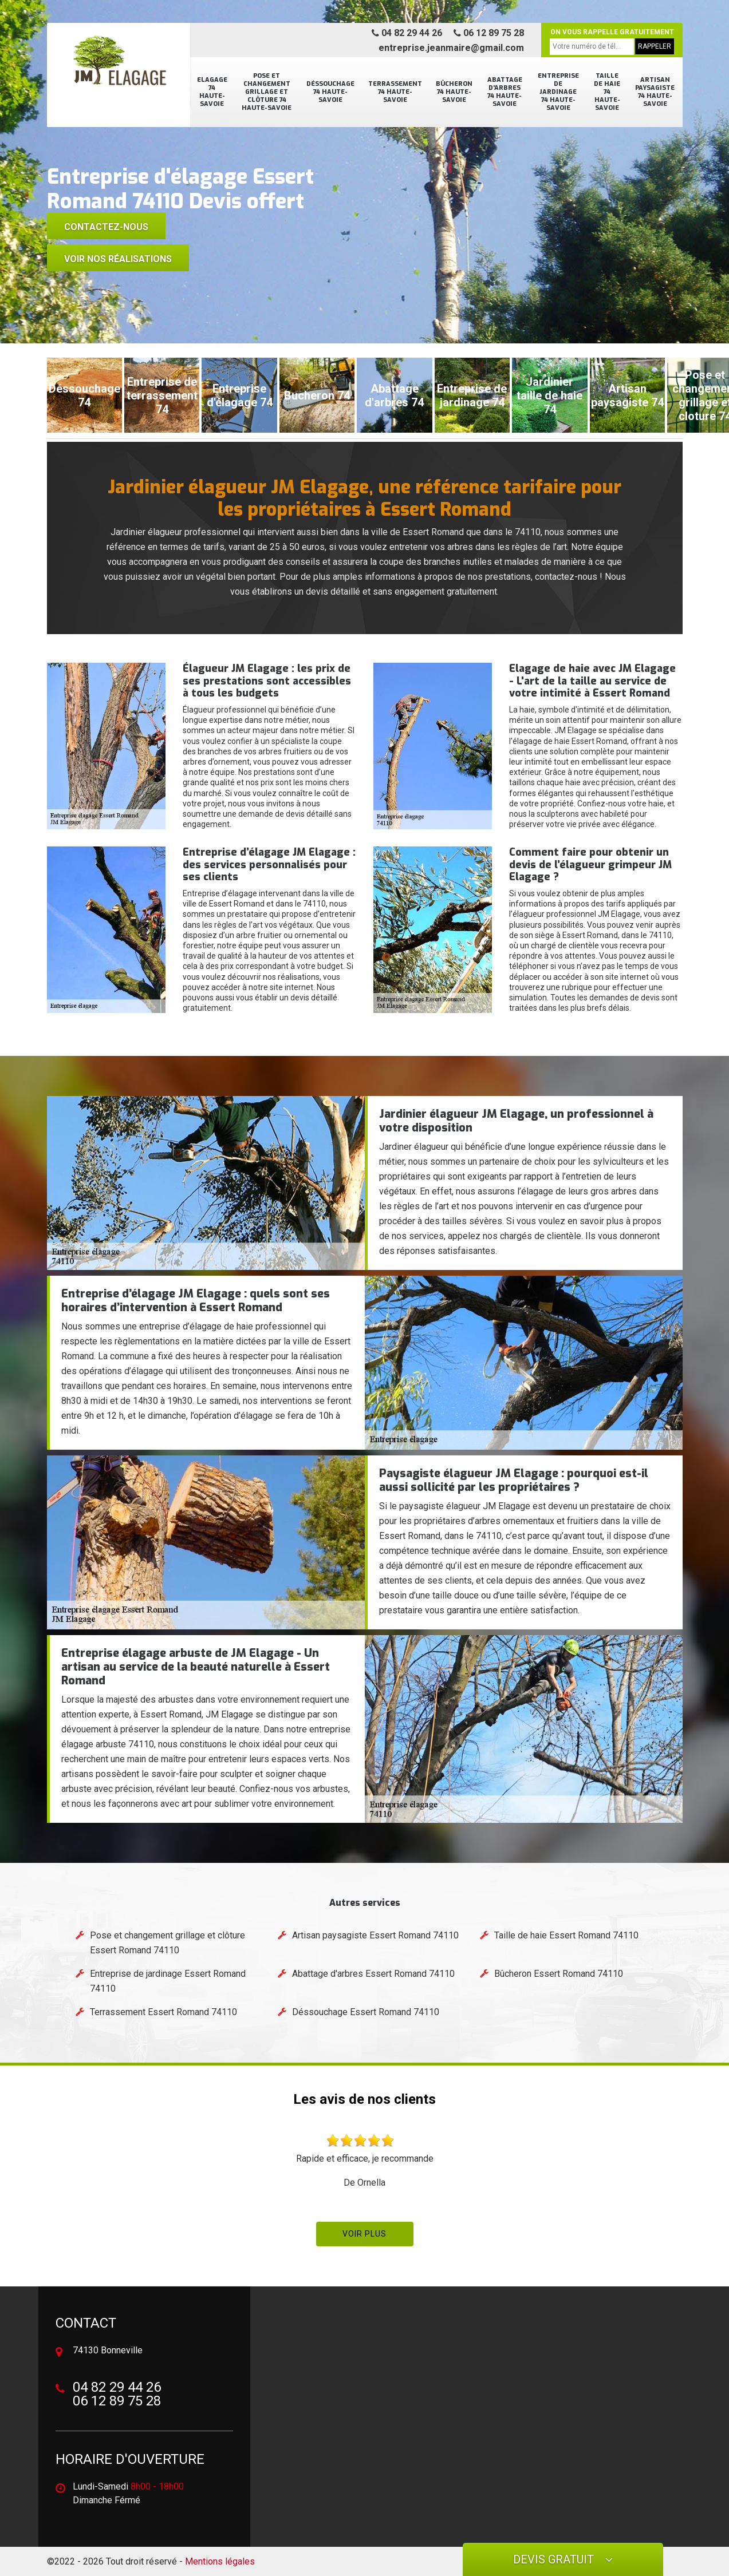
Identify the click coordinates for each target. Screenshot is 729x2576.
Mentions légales (220, 2561)
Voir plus (364, 2233)
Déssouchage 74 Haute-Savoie (330, 92)
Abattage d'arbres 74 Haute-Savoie (504, 92)
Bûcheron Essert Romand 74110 (558, 1973)
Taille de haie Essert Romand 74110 (566, 1935)
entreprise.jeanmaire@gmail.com (451, 47)
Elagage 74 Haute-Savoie (212, 92)
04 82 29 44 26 (407, 32)
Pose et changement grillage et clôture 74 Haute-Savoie (266, 92)
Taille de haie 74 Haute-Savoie (607, 92)
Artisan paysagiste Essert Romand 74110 (375, 1935)
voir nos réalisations (118, 259)
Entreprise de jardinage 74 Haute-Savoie (558, 92)
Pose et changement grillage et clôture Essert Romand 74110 (167, 1943)
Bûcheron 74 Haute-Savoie (454, 92)
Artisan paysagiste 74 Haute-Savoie (655, 92)
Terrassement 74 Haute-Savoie (395, 92)
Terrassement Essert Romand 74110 (163, 2012)
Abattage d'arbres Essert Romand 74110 (373, 1973)
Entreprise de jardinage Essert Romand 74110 (168, 1981)
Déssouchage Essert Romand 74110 (365, 2012)
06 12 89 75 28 (489, 32)
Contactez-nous (106, 226)
